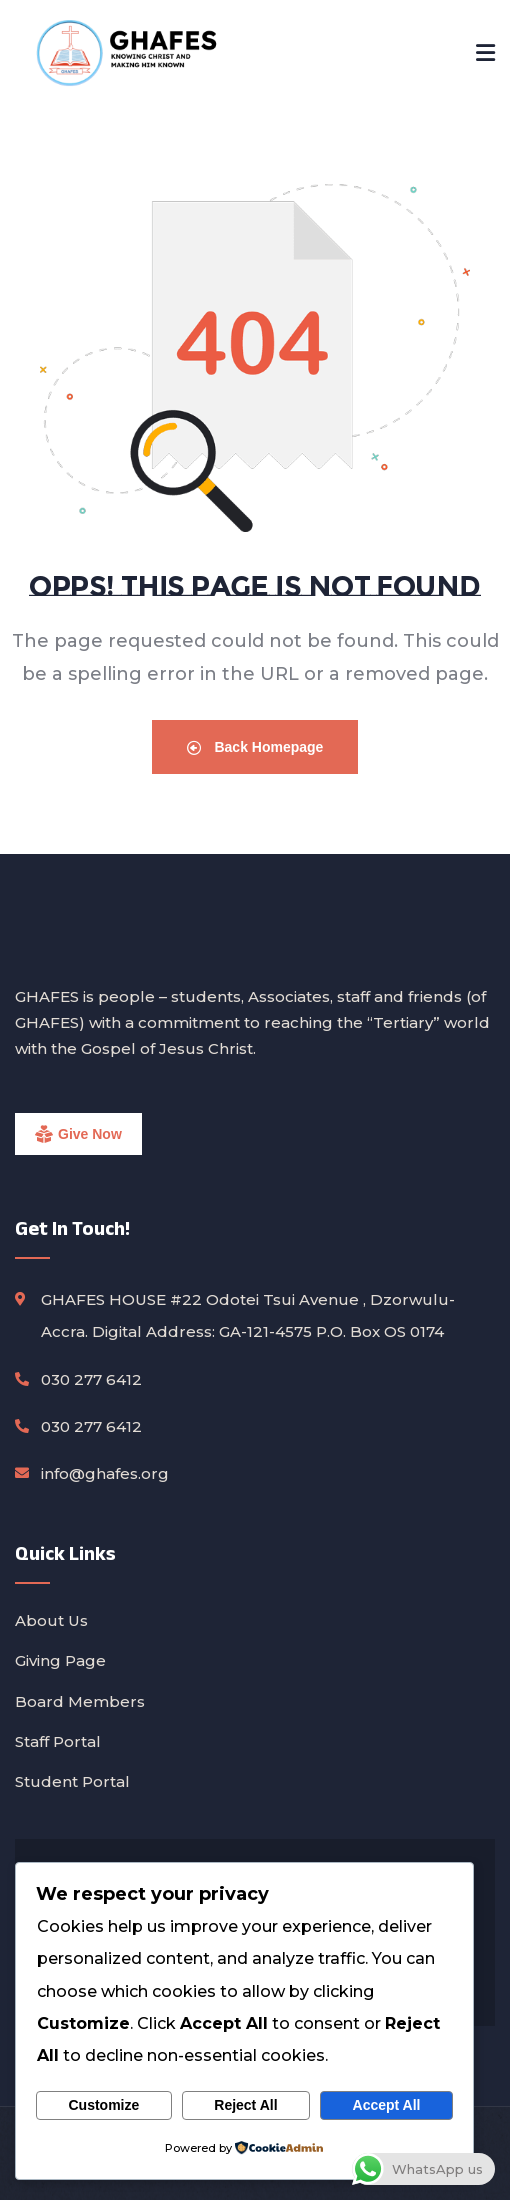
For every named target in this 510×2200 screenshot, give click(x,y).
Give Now (90, 1134)
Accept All (387, 2105)
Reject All (245, 2105)
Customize (103, 2105)
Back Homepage (255, 747)
